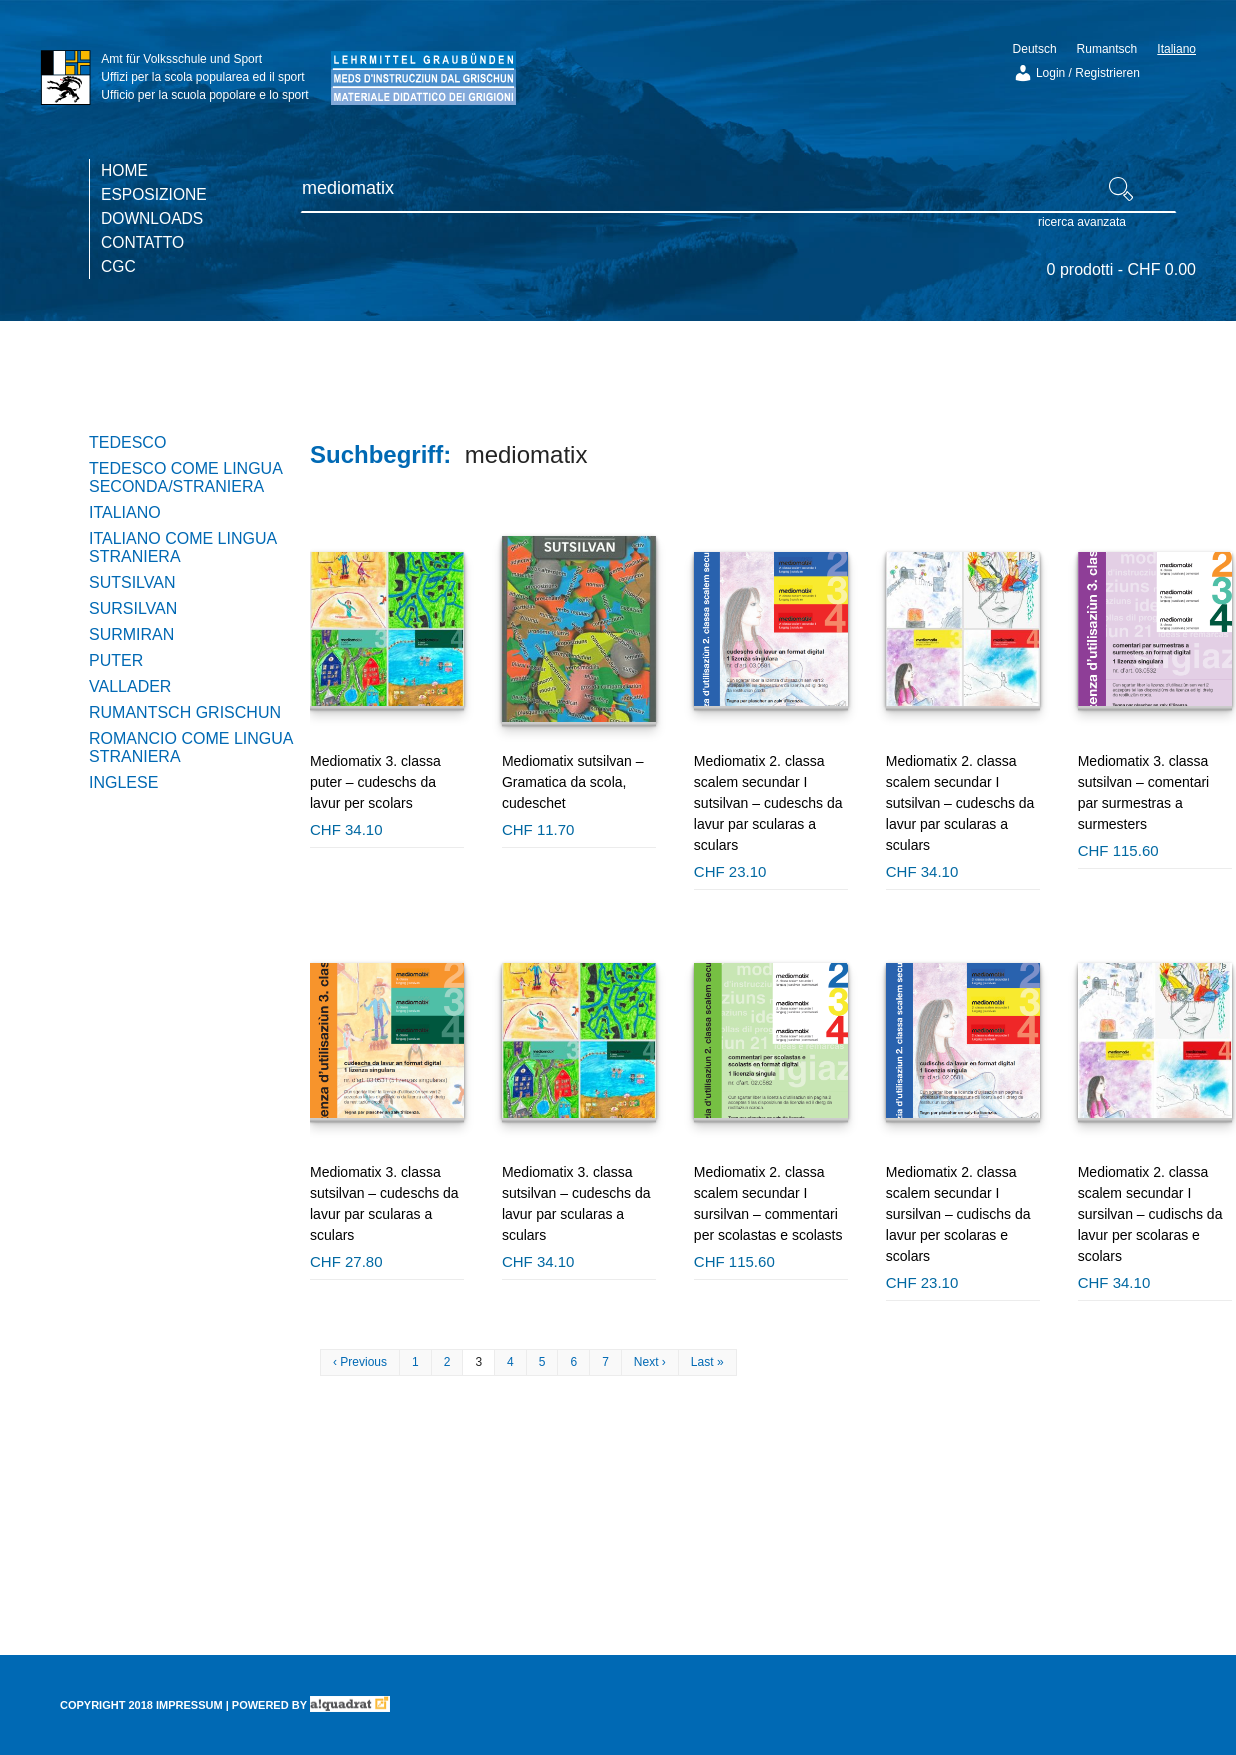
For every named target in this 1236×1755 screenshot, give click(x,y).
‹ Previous (360, 1362)
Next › (650, 1362)
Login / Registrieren (1076, 73)
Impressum (189, 1705)
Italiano (125, 512)
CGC (118, 266)
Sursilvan (133, 608)
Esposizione (154, 194)
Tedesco (127, 442)
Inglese (123, 782)
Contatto (142, 242)
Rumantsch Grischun (185, 712)
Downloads (152, 218)
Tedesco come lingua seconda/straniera (185, 477)
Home (124, 170)
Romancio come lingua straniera (191, 747)
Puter (116, 660)
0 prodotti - (1121, 269)
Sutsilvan (132, 582)
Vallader (130, 686)
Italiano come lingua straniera (182, 547)
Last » (707, 1362)
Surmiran (131, 634)
